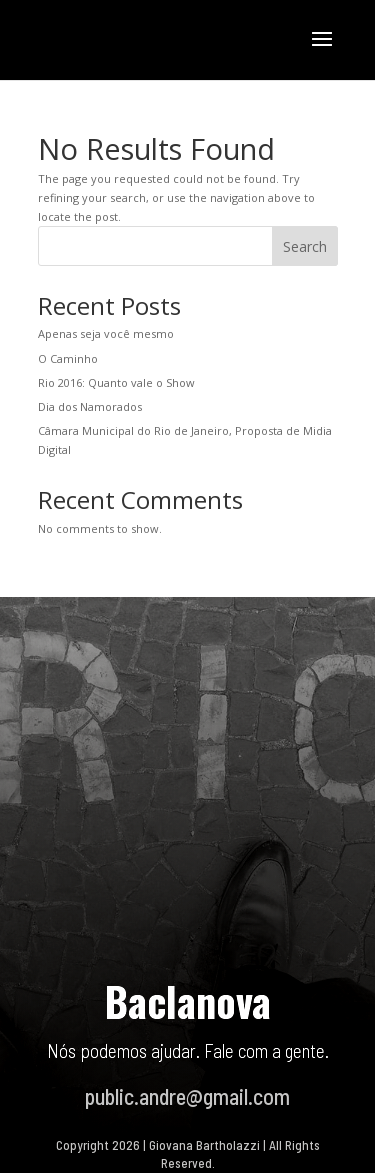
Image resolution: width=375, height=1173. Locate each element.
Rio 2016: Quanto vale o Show (116, 382)
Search (305, 246)
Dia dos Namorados (90, 406)
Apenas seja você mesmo (106, 333)
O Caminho (68, 358)
